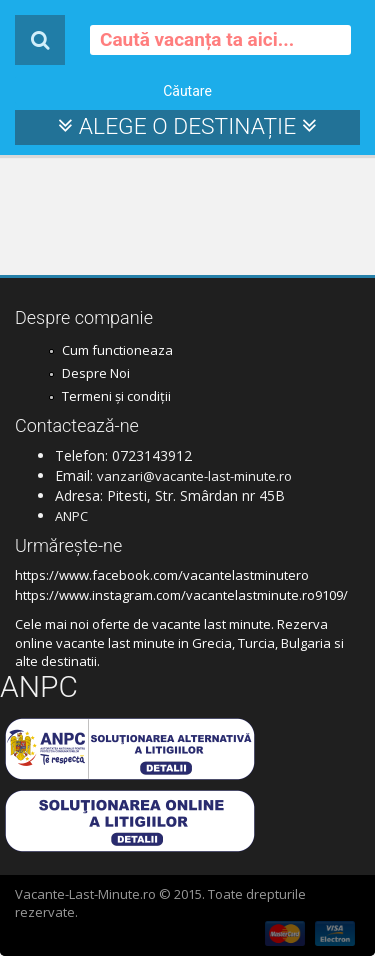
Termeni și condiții (116, 396)
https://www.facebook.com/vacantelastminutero (162, 575)
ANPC (71, 516)
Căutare (187, 91)
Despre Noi (96, 373)
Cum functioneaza (117, 350)
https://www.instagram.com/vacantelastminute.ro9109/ (181, 595)
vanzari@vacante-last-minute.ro (194, 476)
